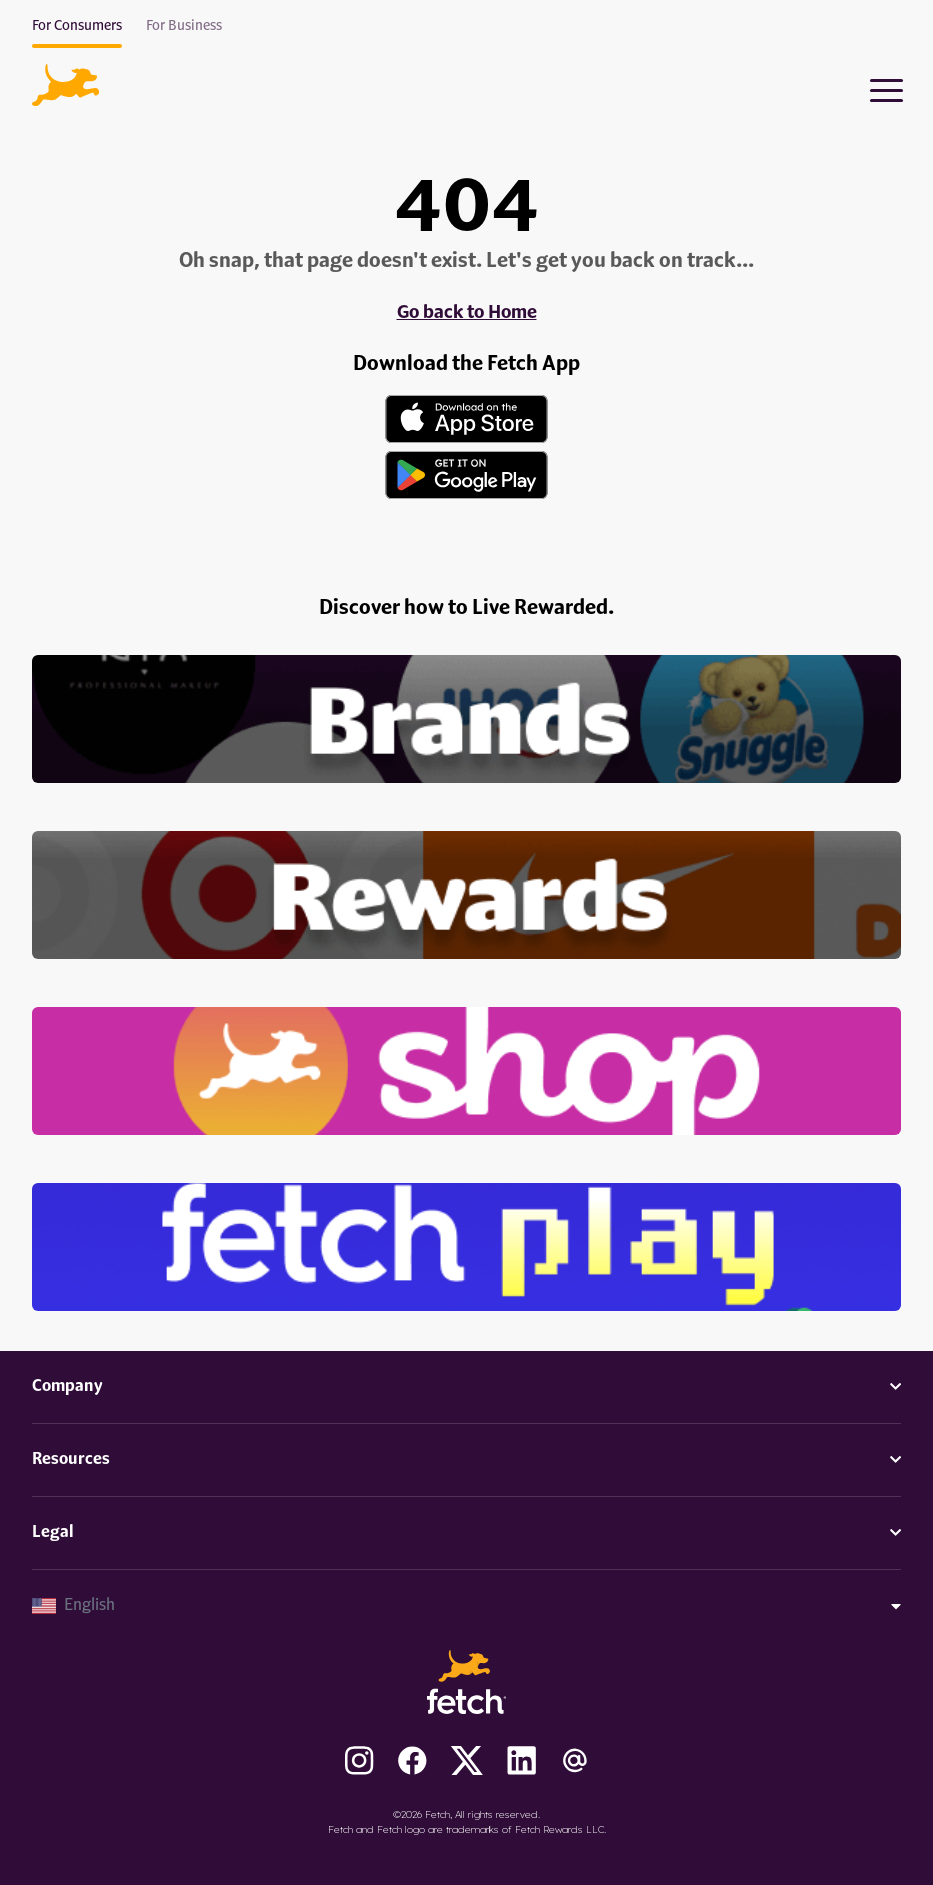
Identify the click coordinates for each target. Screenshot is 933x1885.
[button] (65, 85)
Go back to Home (467, 313)
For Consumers (77, 26)
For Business (184, 26)
